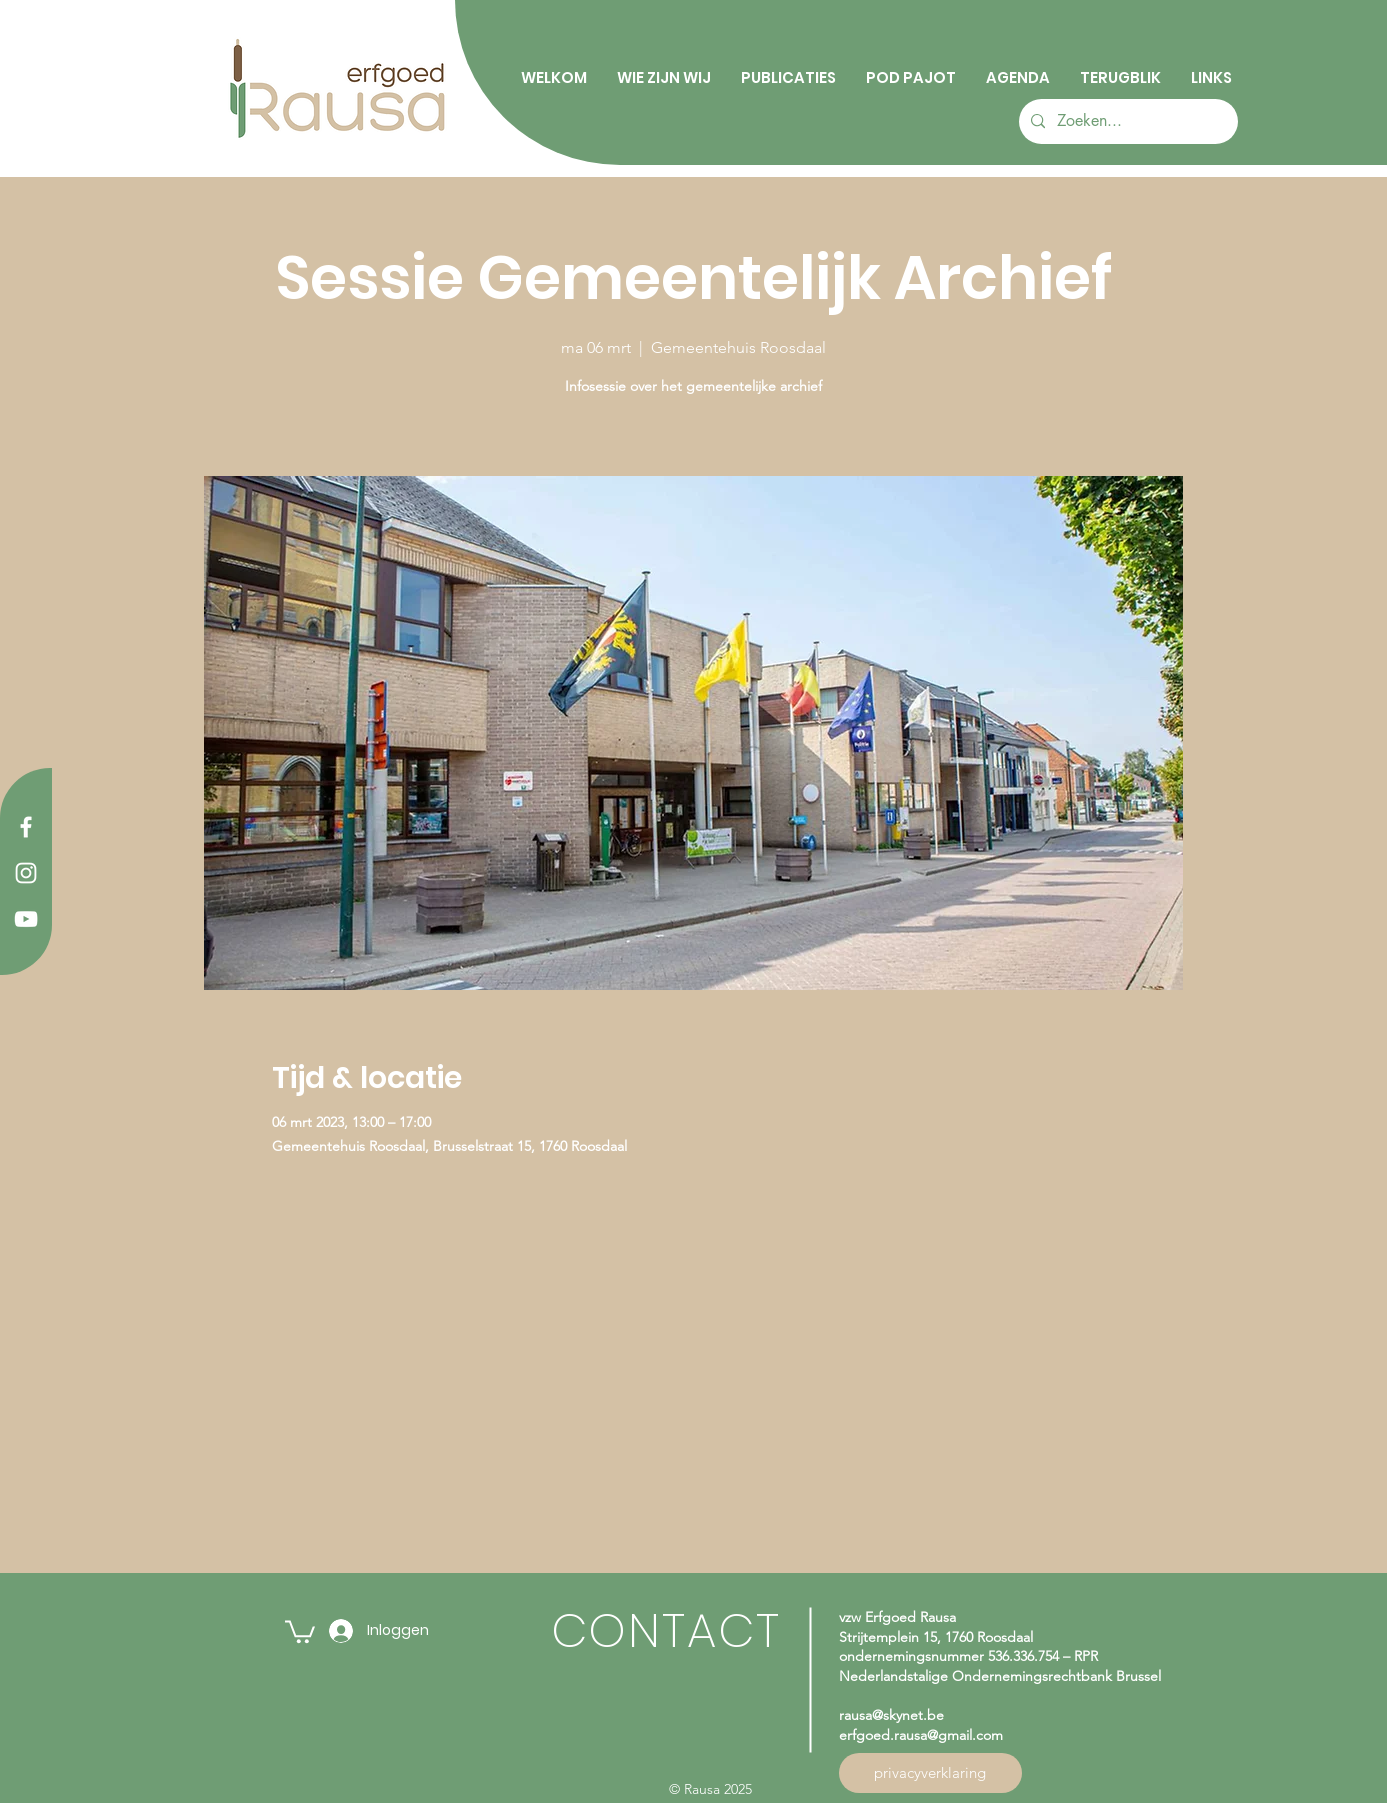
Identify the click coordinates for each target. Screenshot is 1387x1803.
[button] (300, 1630)
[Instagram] (26, 873)
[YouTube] (26, 919)
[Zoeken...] (1126, 121)
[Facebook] (26, 827)
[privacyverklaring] (930, 1773)
